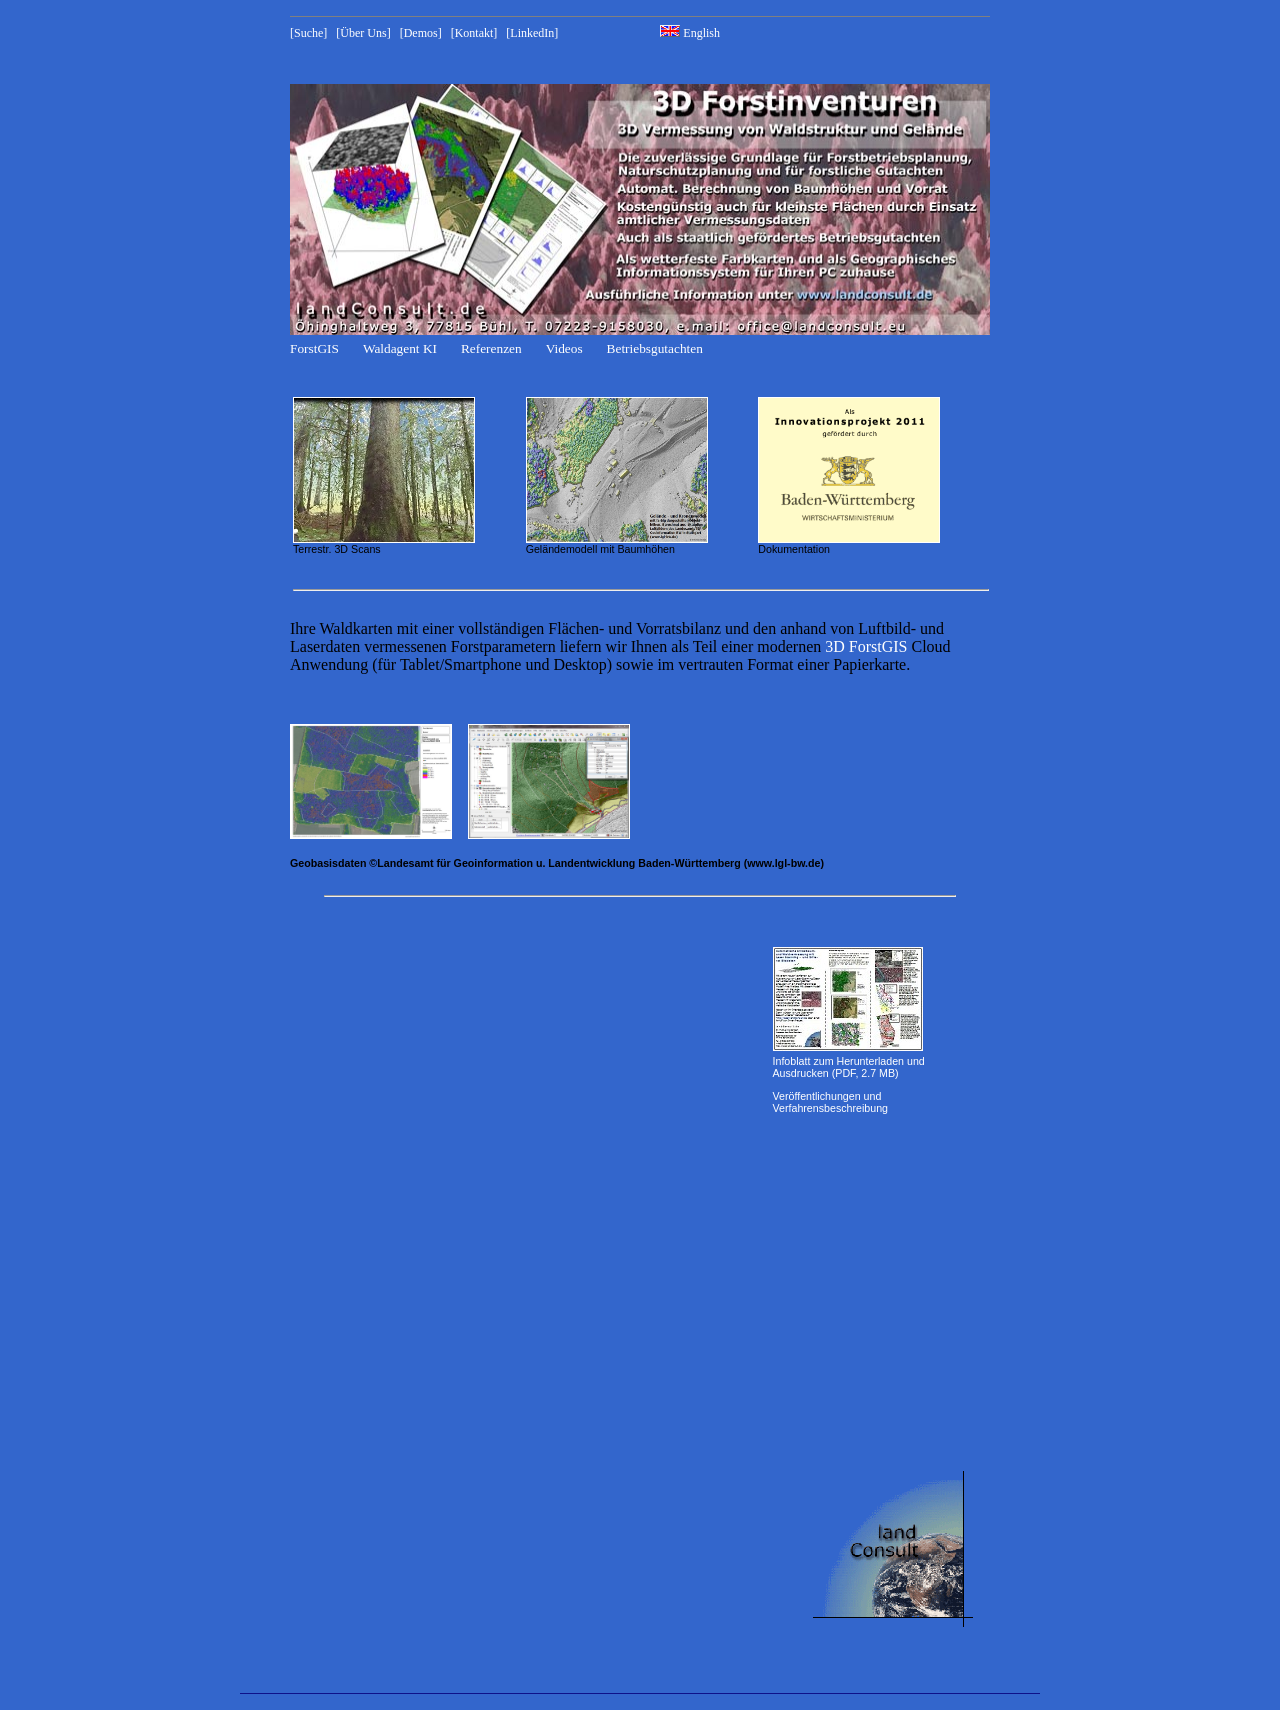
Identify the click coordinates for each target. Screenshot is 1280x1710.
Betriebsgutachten (655, 348)
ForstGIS (314, 348)
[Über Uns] (363, 33)
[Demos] (421, 33)
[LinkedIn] (532, 33)
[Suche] (308, 33)
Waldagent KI (400, 348)
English (690, 33)
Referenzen (491, 348)
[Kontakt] (474, 33)
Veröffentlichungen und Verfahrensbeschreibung (831, 1102)
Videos (564, 348)
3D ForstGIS (866, 646)
